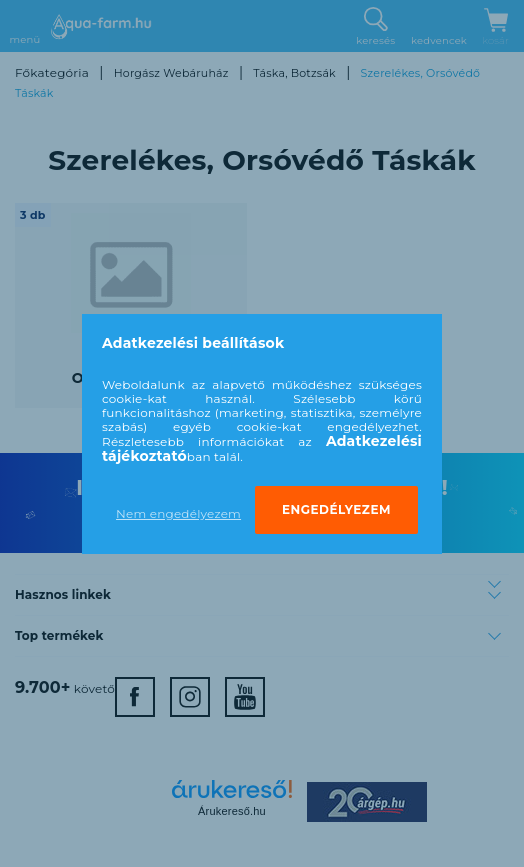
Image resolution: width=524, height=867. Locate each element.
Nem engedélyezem (178, 513)
